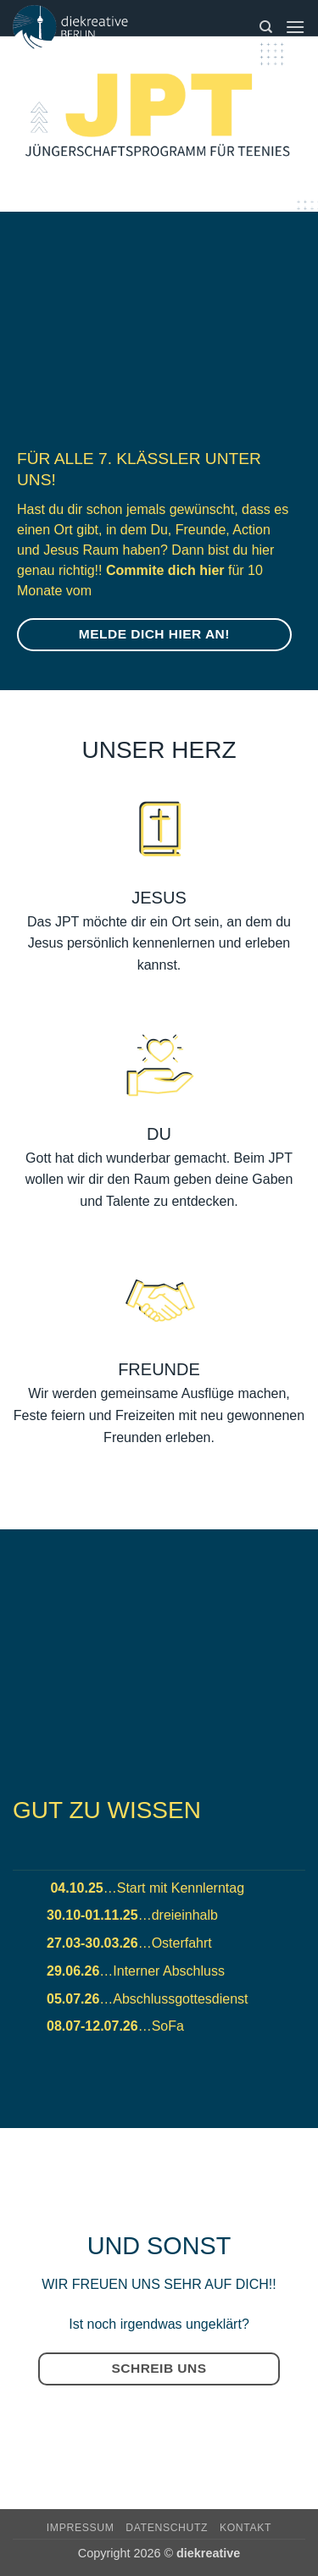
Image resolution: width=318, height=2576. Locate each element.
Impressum (80, 2528)
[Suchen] (265, 27)
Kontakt (245, 2528)
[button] (295, 26)
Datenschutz (167, 2528)
